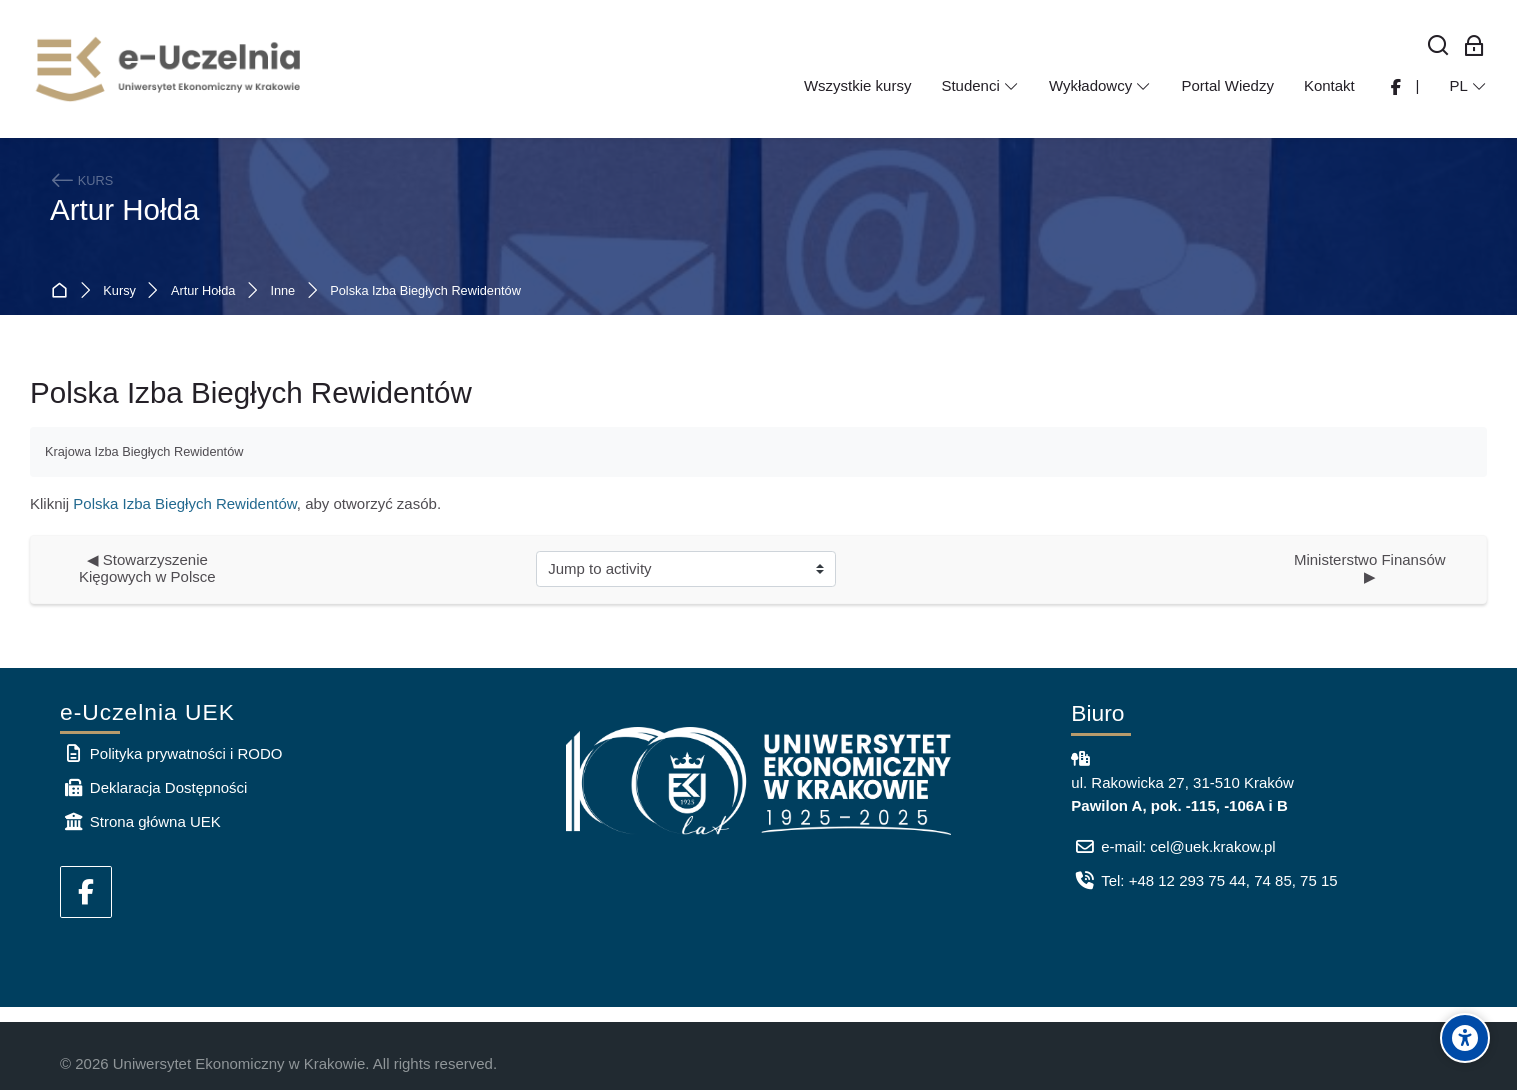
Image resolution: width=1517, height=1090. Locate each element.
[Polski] (1468, 86)
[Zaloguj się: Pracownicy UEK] (1474, 46)
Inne (282, 291)
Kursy (119, 291)
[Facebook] (86, 892)
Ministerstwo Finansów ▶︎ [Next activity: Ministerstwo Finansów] (1374, 568)
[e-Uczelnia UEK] (170, 69)
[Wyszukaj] (1438, 46)
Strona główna (63, 291)
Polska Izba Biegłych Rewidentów (425, 291)
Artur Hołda (124, 209)
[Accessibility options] (1465, 1038)
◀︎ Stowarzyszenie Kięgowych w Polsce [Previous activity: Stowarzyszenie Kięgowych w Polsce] (147, 568)
